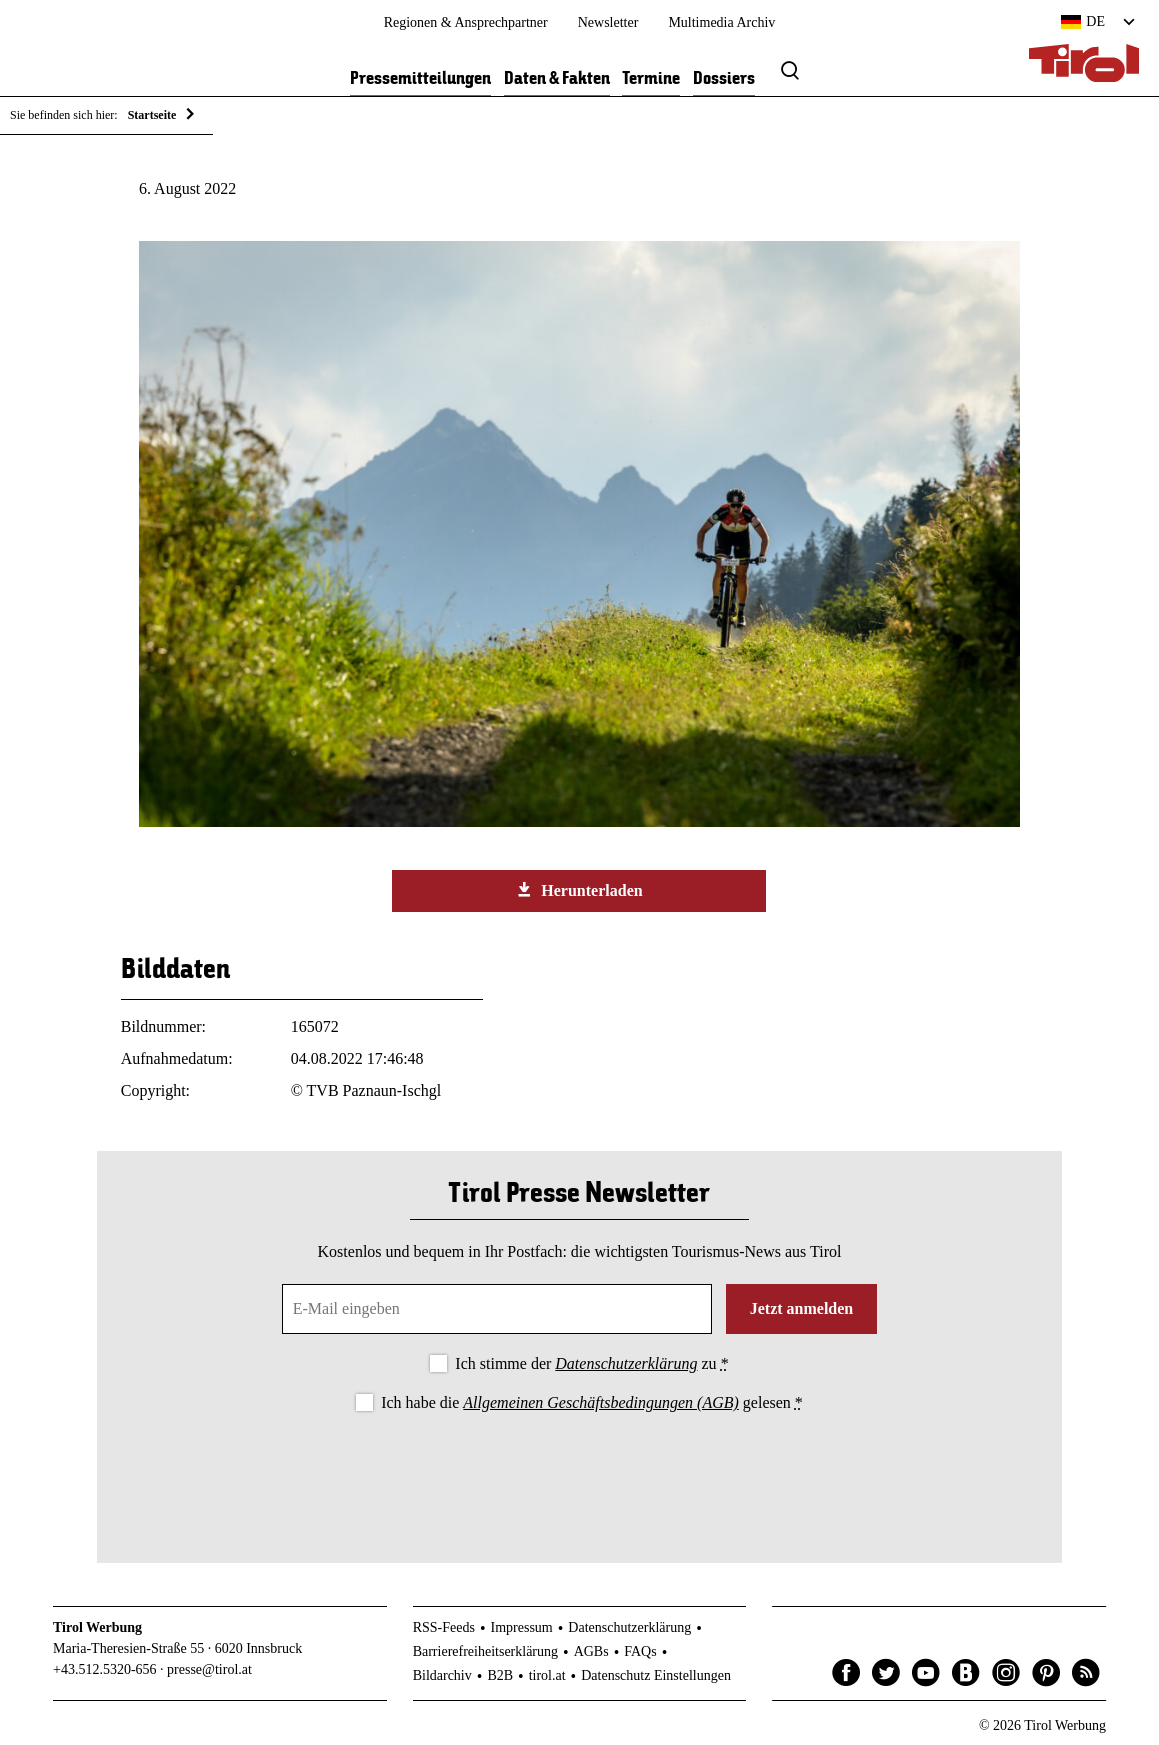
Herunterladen (579, 890)
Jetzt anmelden (802, 1308)
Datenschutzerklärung (626, 1363)
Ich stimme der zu (591, 1363)
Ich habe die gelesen (592, 1402)
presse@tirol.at (209, 1669)
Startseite (152, 115)
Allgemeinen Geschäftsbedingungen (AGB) (600, 1402)
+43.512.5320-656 (105, 1669)
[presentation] (579, 1471)
